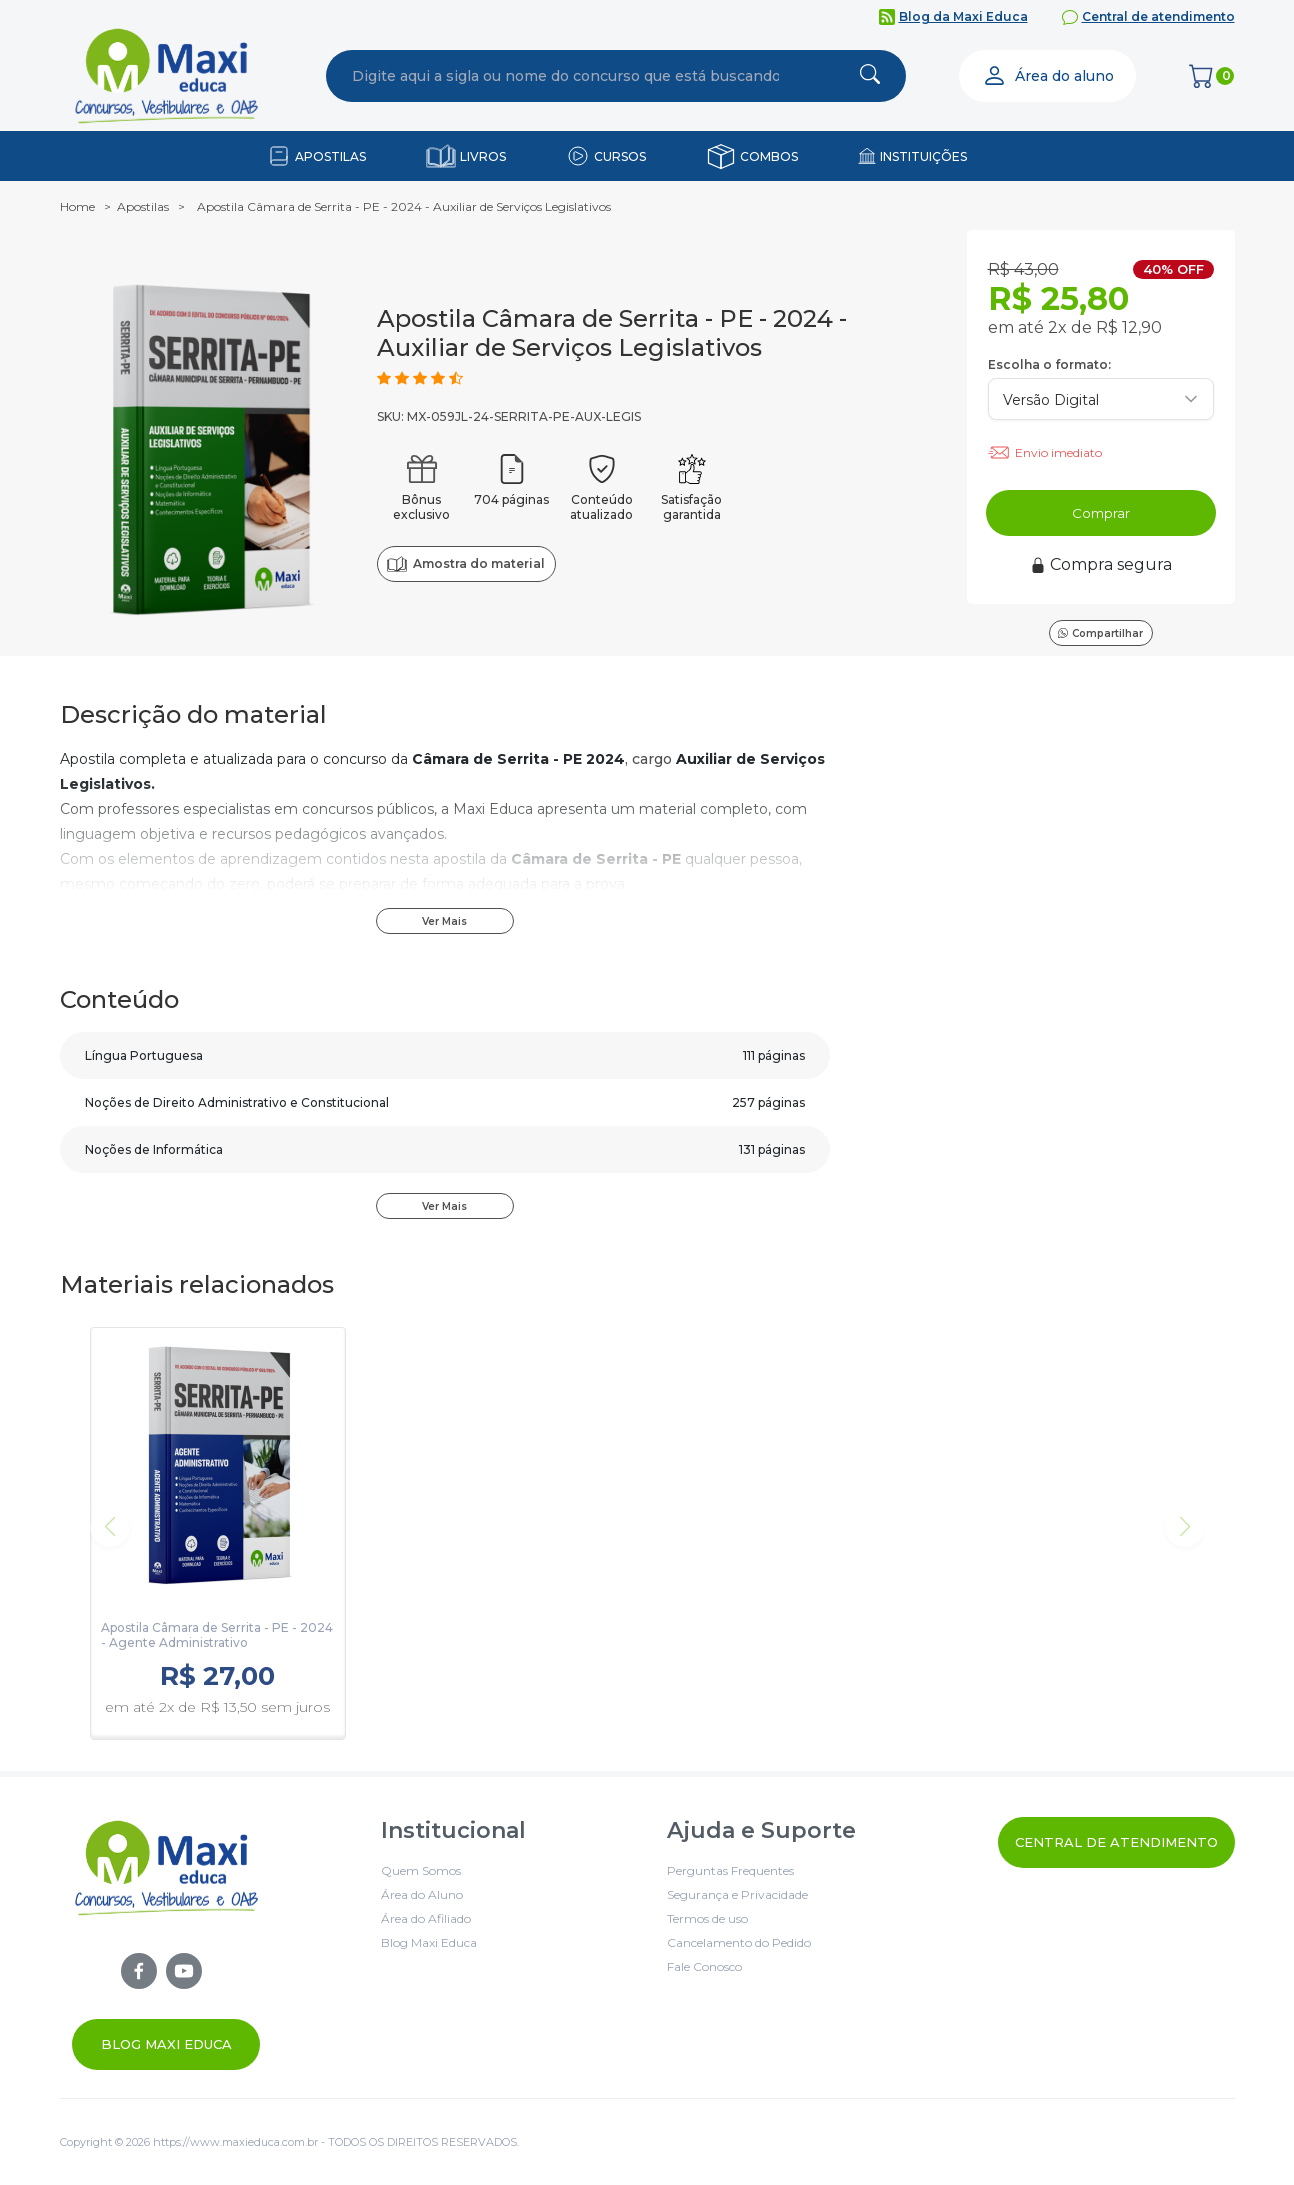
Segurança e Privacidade (737, 1894)
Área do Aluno (422, 1894)
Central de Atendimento (1116, 1842)
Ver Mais (444, 921)
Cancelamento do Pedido (739, 1942)
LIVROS (483, 156)
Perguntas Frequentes (730, 1870)
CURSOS (620, 156)
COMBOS (769, 156)
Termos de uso (707, 1918)
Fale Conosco (704, 1966)
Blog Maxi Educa (166, 2044)
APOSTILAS (330, 156)
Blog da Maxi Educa (963, 16)
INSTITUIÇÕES (923, 156)
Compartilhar (1100, 633)
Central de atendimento (1158, 16)
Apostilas (143, 206)
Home (77, 206)
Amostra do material (465, 564)
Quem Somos (421, 1870)
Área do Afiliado (426, 1918)
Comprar (1101, 513)
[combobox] (566, 76)
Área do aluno (1048, 75)
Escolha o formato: (1049, 364)
